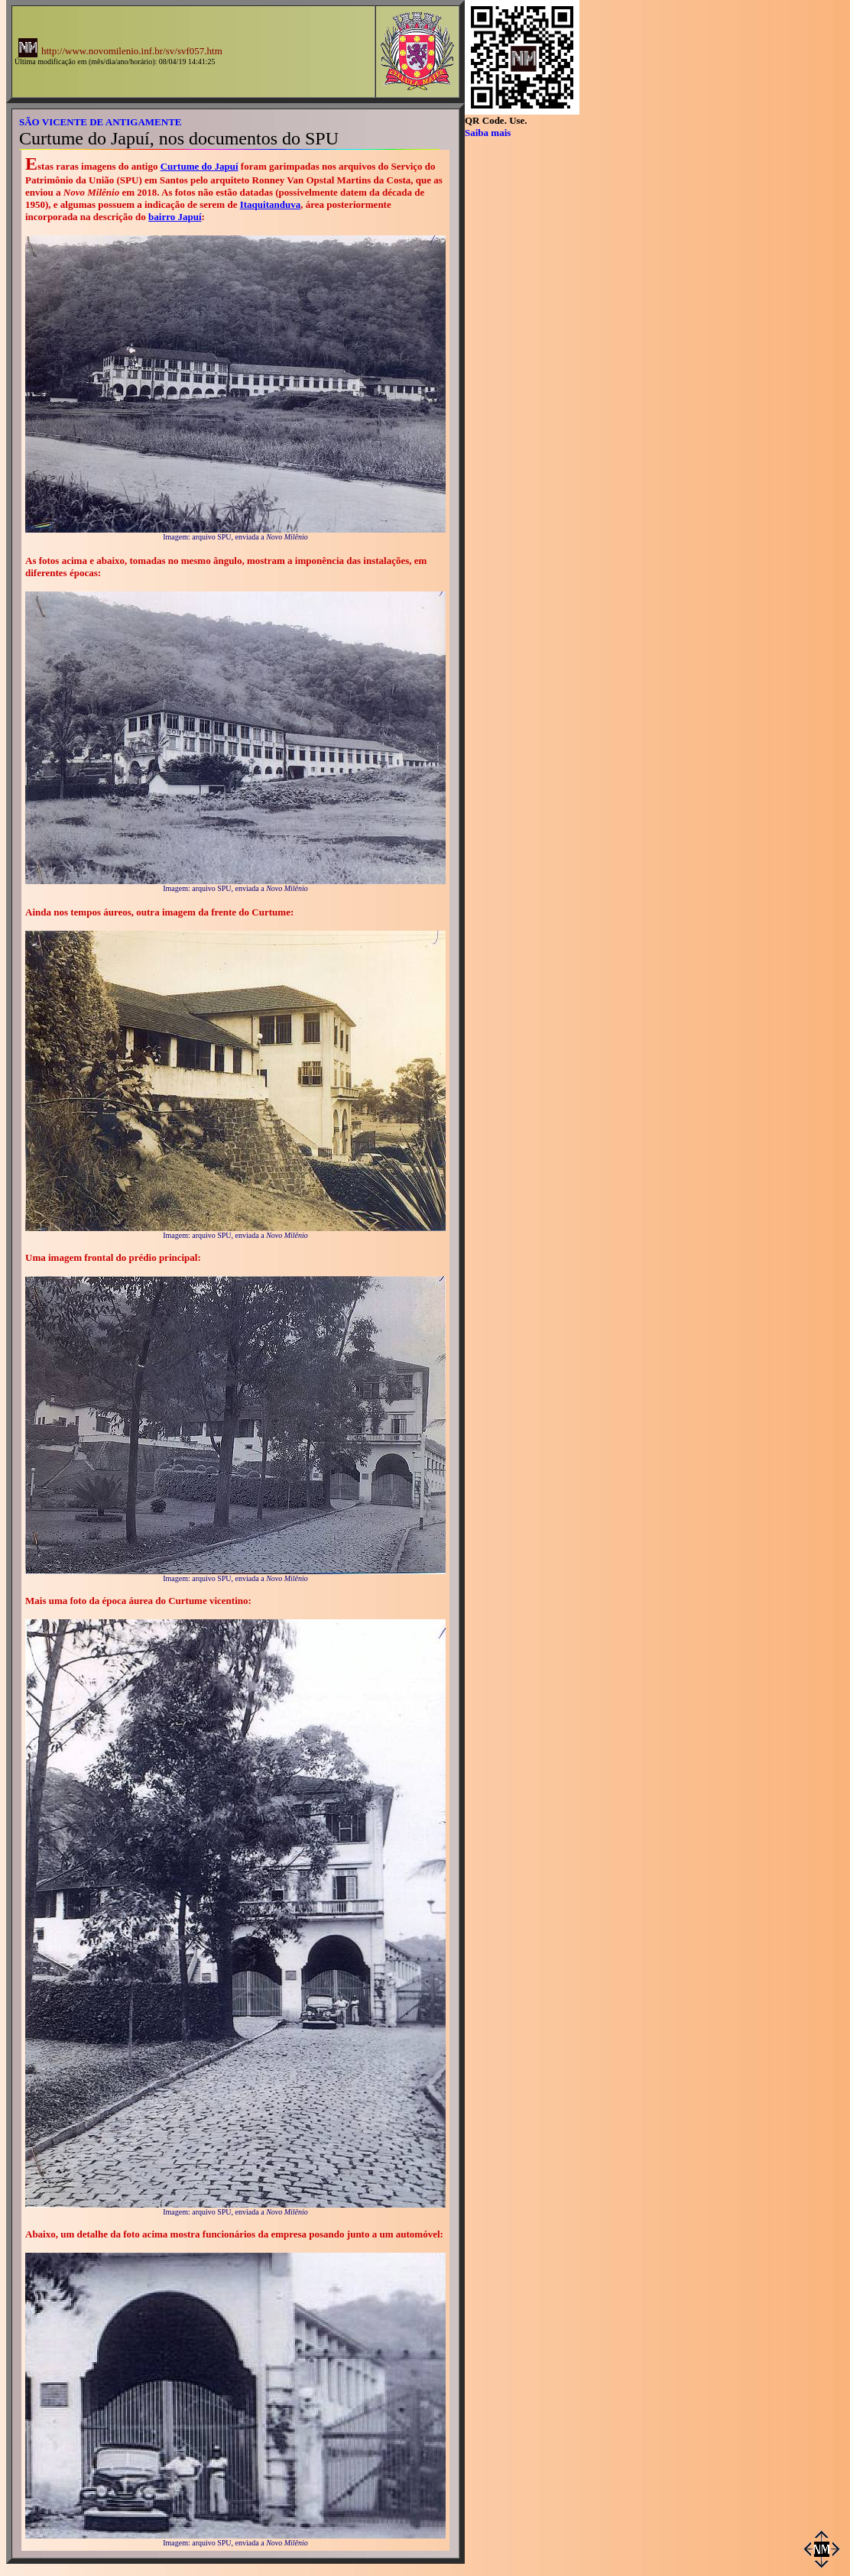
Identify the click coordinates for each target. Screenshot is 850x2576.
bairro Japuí (174, 216)
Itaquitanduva (270, 204)
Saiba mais (488, 132)
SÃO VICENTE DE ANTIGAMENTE (100, 122)
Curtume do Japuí (199, 166)
